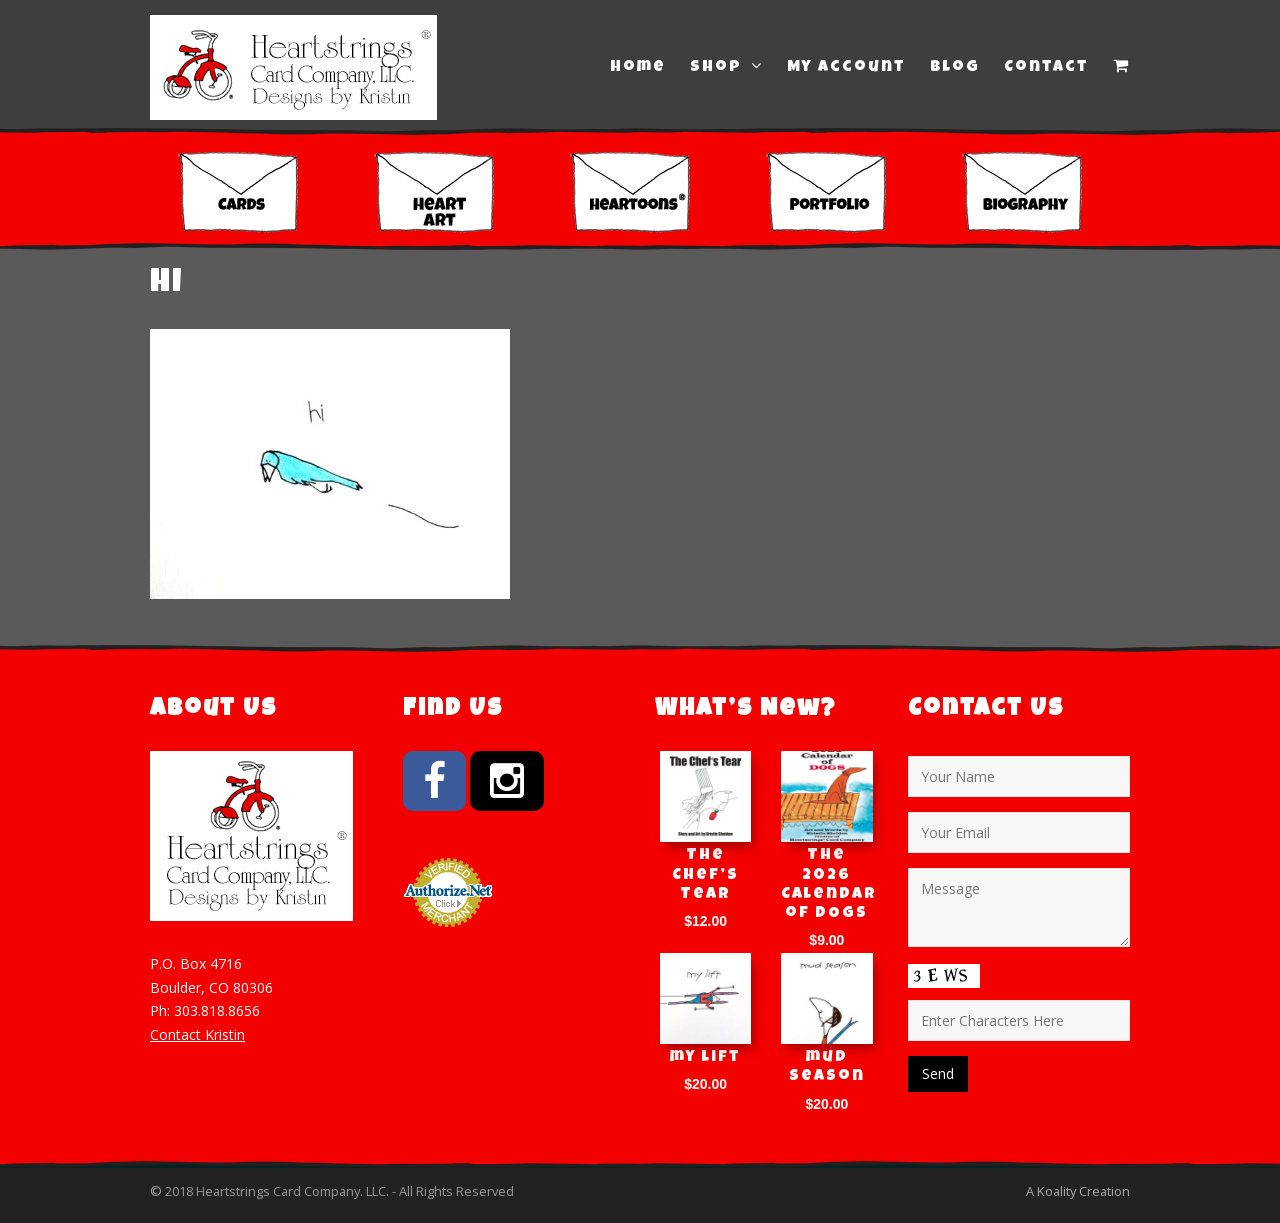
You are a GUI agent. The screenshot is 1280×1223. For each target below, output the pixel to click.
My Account (846, 68)
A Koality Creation (1078, 1191)
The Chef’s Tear (705, 875)
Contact (1046, 68)
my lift (705, 1058)
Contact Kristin (197, 1034)
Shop (726, 67)
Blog (955, 68)
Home (638, 68)
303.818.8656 (217, 1010)
